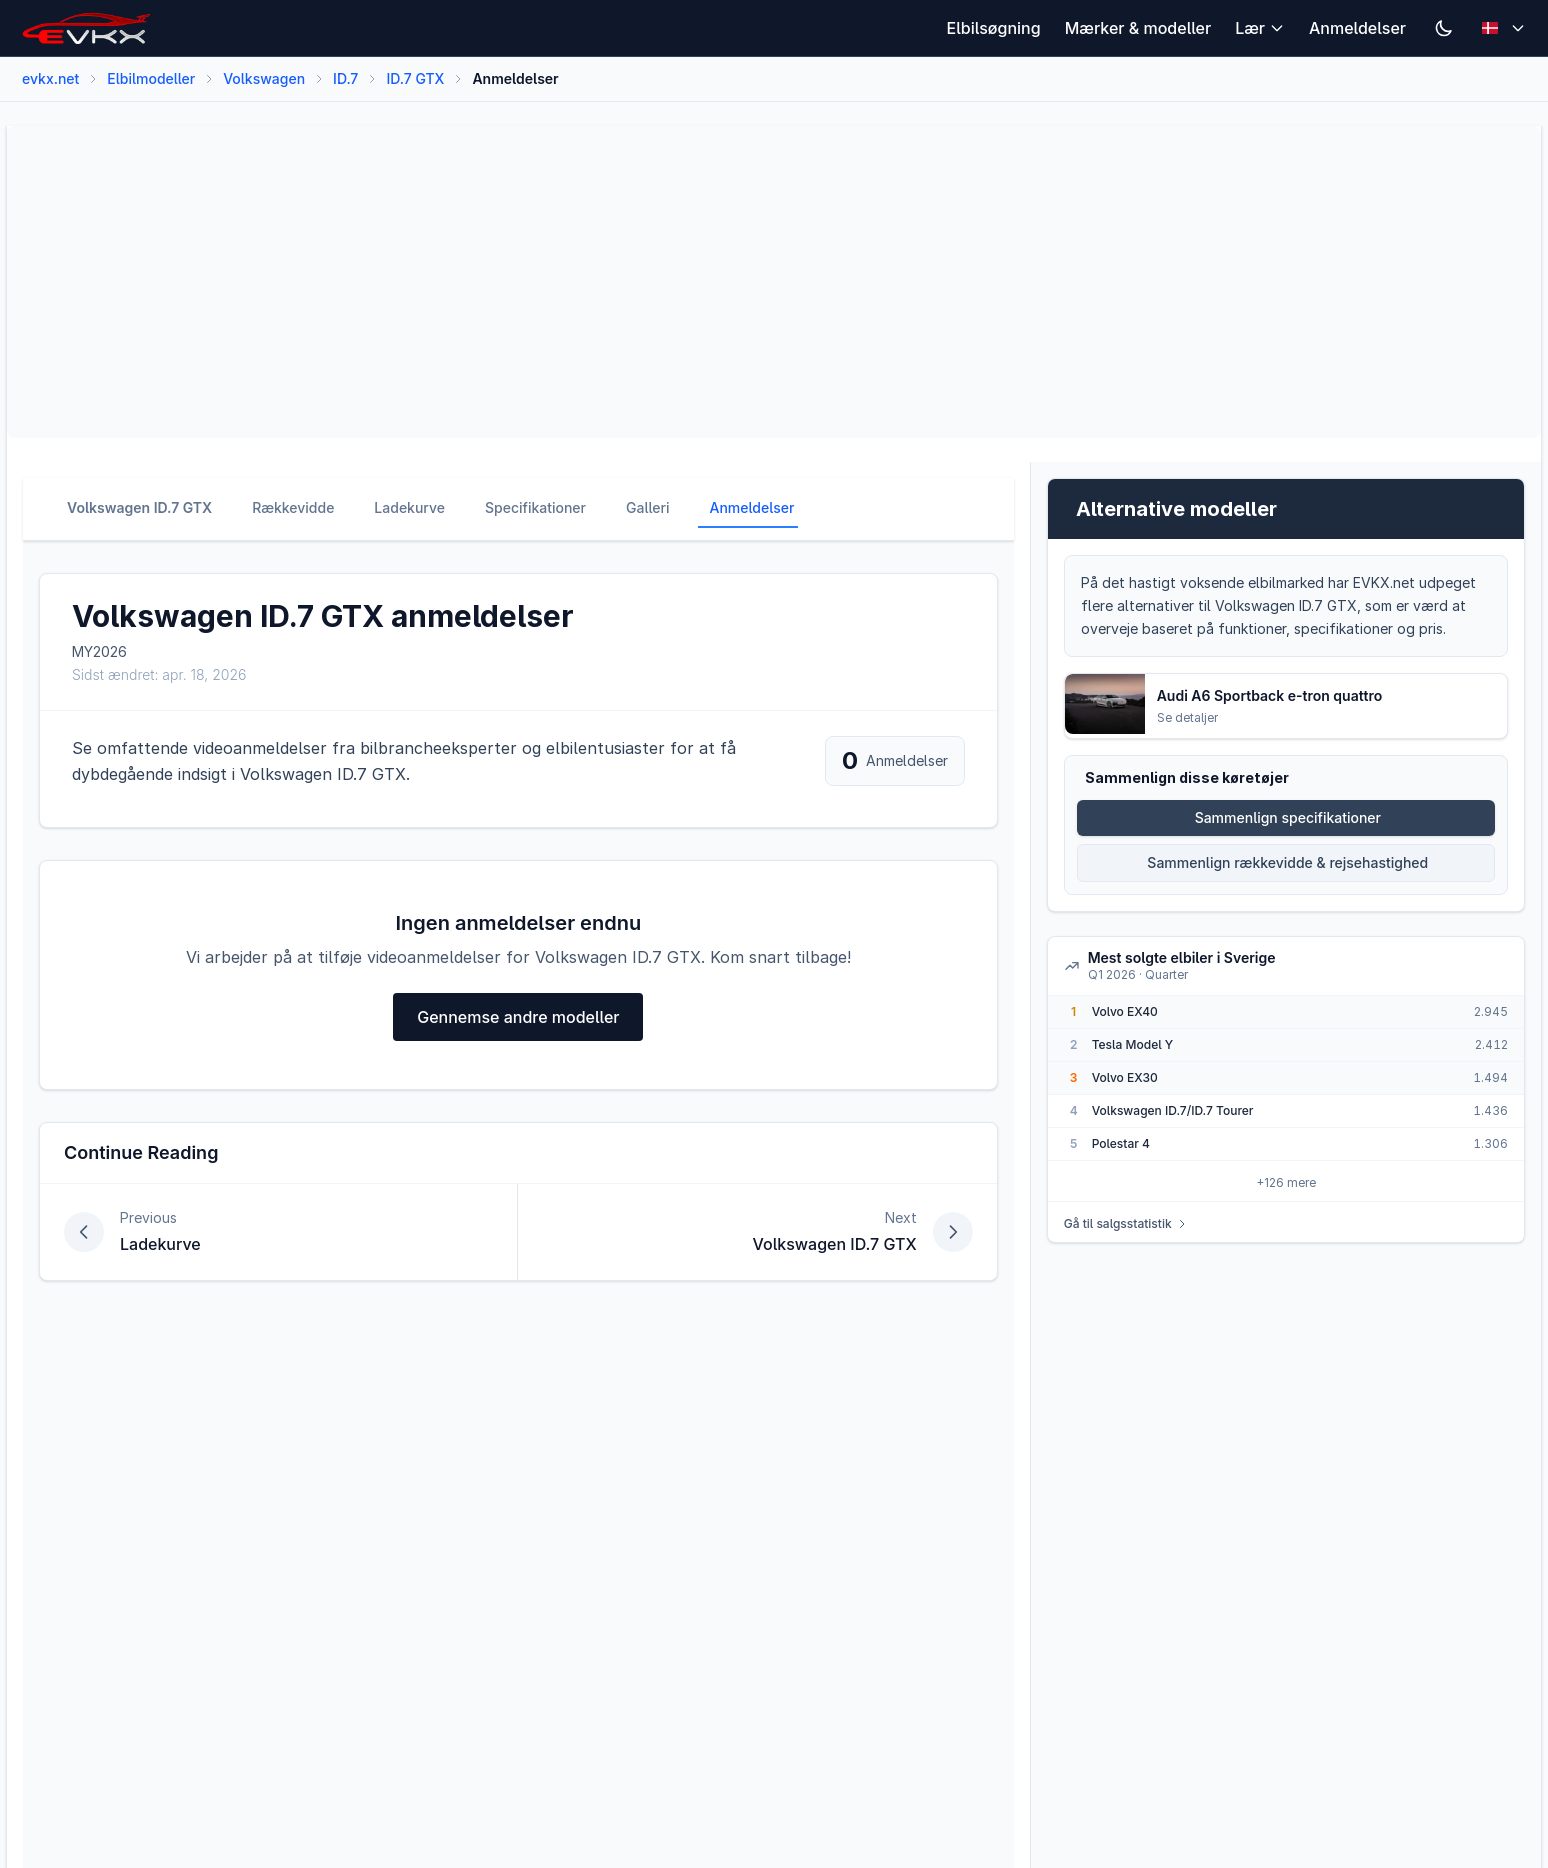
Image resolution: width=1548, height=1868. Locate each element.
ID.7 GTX (415, 78)
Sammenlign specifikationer (1288, 817)
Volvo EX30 (1125, 1077)
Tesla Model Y (1133, 1044)
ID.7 (345, 78)
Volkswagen (264, 78)
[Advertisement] (623, 282)
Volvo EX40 (1125, 1011)
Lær (1260, 28)
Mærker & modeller (1138, 28)
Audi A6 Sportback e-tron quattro (1270, 695)
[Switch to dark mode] (1444, 28)
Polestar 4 (1121, 1143)
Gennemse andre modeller (518, 1017)
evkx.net (50, 78)
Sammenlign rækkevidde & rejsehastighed (1287, 862)
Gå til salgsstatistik (1126, 1223)
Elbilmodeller (151, 78)
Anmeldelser (1357, 28)
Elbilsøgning (994, 28)
